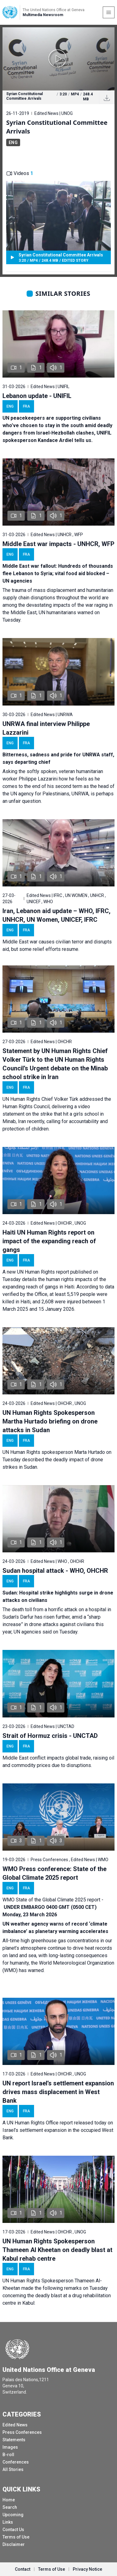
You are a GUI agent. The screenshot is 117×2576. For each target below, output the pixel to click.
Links (7, 2522)
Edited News (15, 2424)
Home (8, 2499)
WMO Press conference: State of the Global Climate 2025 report (54, 1873)
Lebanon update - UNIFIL (37, 396)
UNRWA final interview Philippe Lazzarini (46, 728)
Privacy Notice (87, 2569)
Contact (22, 2569)
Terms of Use (15, 2536)
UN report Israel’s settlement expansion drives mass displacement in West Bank (58, 2092)
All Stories (13, 2469)
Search (9, 2507)
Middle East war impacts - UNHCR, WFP (58, 544)
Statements (13, 2439)
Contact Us (13, 2529)
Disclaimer (13, 2544)
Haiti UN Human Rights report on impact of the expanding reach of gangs (49, 1241)
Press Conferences (22, 2432)
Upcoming (13, 2514)
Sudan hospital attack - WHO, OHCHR (55, 1570)
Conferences (15, 2462)
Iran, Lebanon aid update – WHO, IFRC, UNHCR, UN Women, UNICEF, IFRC (56, 915)
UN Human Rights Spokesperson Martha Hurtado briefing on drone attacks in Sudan (50, 1421)
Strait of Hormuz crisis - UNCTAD (50, 1735)
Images (10, 2447)
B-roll (8, 2454)
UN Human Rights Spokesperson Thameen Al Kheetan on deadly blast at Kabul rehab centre (57, 2249)
